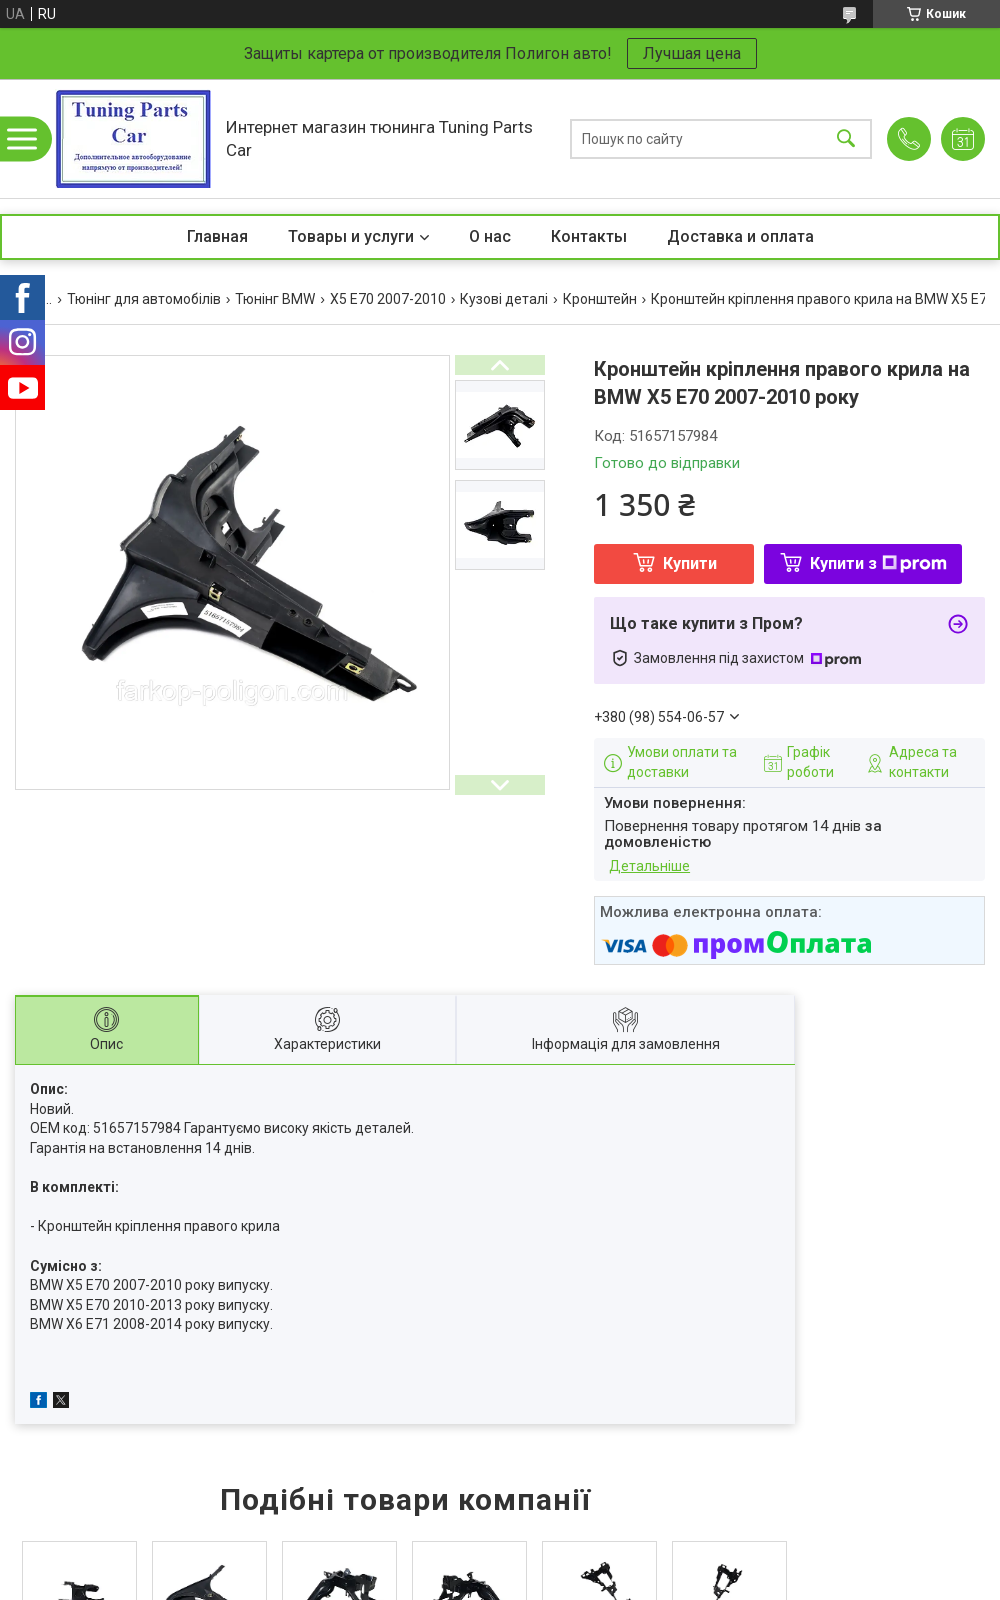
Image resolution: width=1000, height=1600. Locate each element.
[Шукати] (846, 138)
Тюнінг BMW (275, 299)
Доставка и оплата (740, 236)
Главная (217, 236)
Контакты (589, 236)
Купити (690, 563)
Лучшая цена (692, 53)
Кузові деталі (504, 299)
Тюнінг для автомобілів (144, 299)
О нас (490, 236)
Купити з (878, 563)
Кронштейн (600, 299)
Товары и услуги (351, 236)
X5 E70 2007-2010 (388, 299)
